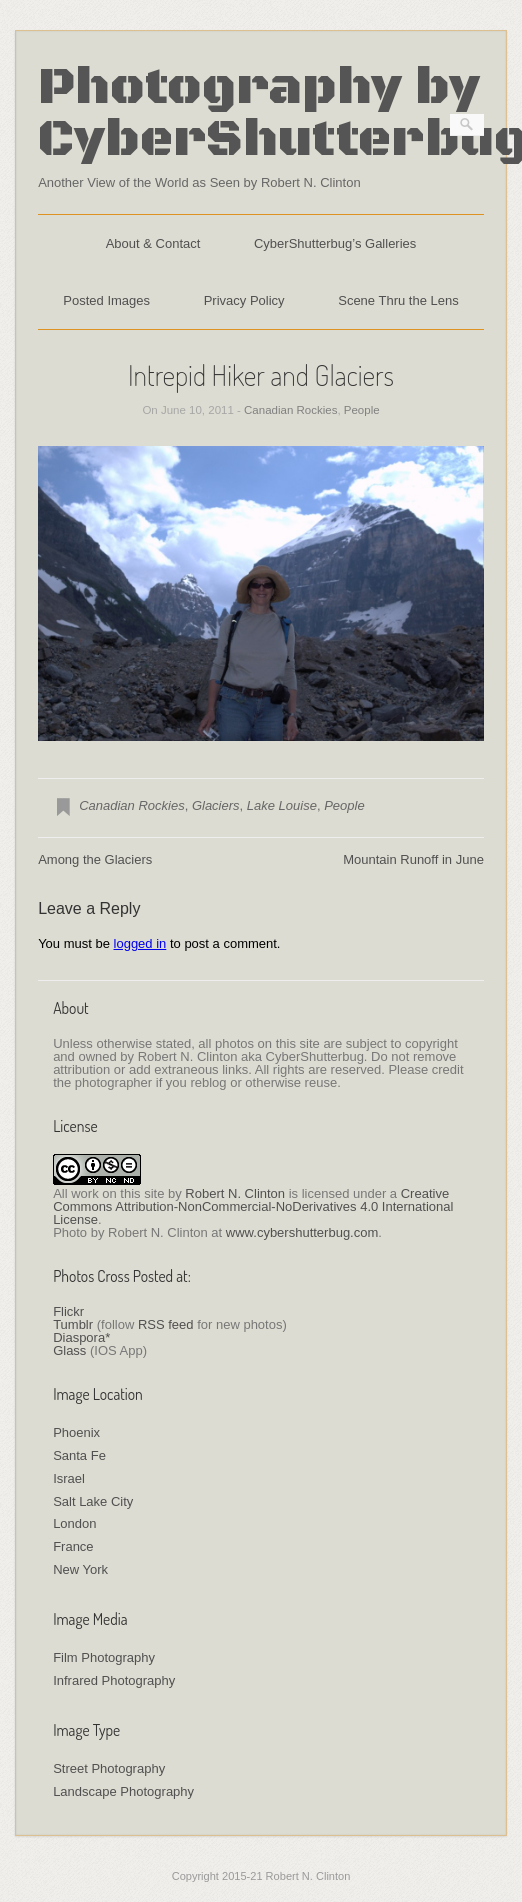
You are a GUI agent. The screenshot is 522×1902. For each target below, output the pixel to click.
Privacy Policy (244, 300)
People (362, 410)
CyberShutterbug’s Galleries (335, 243)
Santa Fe (79, 1455)
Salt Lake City (93, 1501)
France (73, 1546)
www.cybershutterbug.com (302, 1232)
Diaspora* (81, 1337)
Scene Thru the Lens (398, 300)
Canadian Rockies (290, 410)
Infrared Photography (114, 1680)
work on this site (117, 1193)
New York (80, 1569)
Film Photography (104, 1657)
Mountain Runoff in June (413, 859)
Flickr (68, 1311)
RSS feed (166, 1324)
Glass (69, 1350)
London (74, 1523)
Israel (69, 1478)
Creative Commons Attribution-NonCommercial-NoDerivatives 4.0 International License (253, 1206)
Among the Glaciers (95, 859)
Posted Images (106, 300)
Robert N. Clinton (235, 1193)
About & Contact (153, 243)
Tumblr (73, 1324)
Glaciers (216, 805)
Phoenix (76, 1432)
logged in (140, 943)
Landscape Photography (123, 1791)
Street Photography (109, 1768)
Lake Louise (282, 805)
